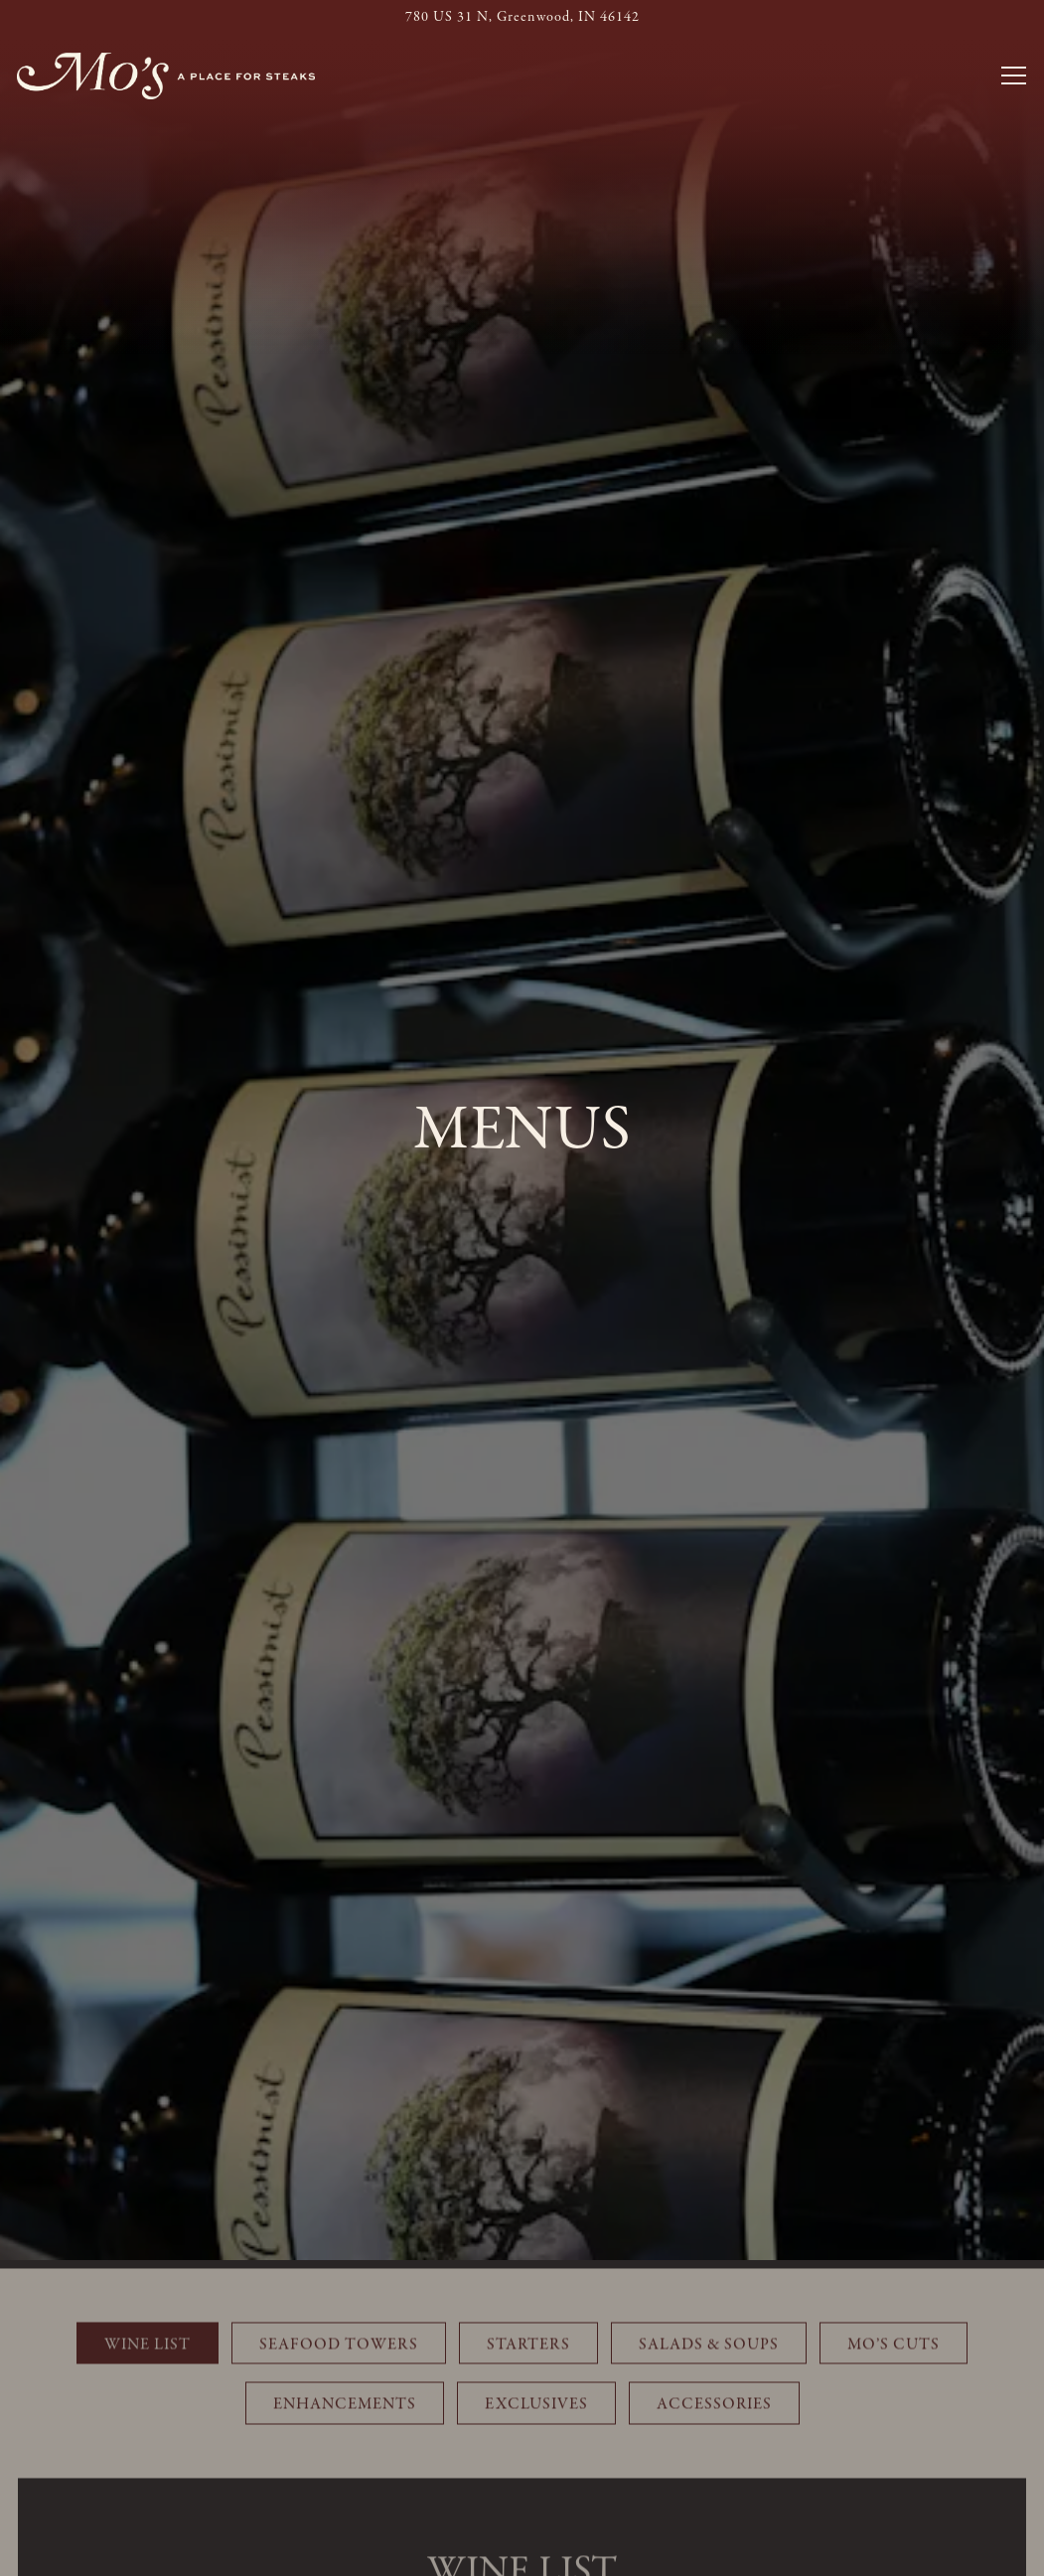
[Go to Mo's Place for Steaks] (522, 18)
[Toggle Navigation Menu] (1013, 75)
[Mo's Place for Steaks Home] (166, 76)
